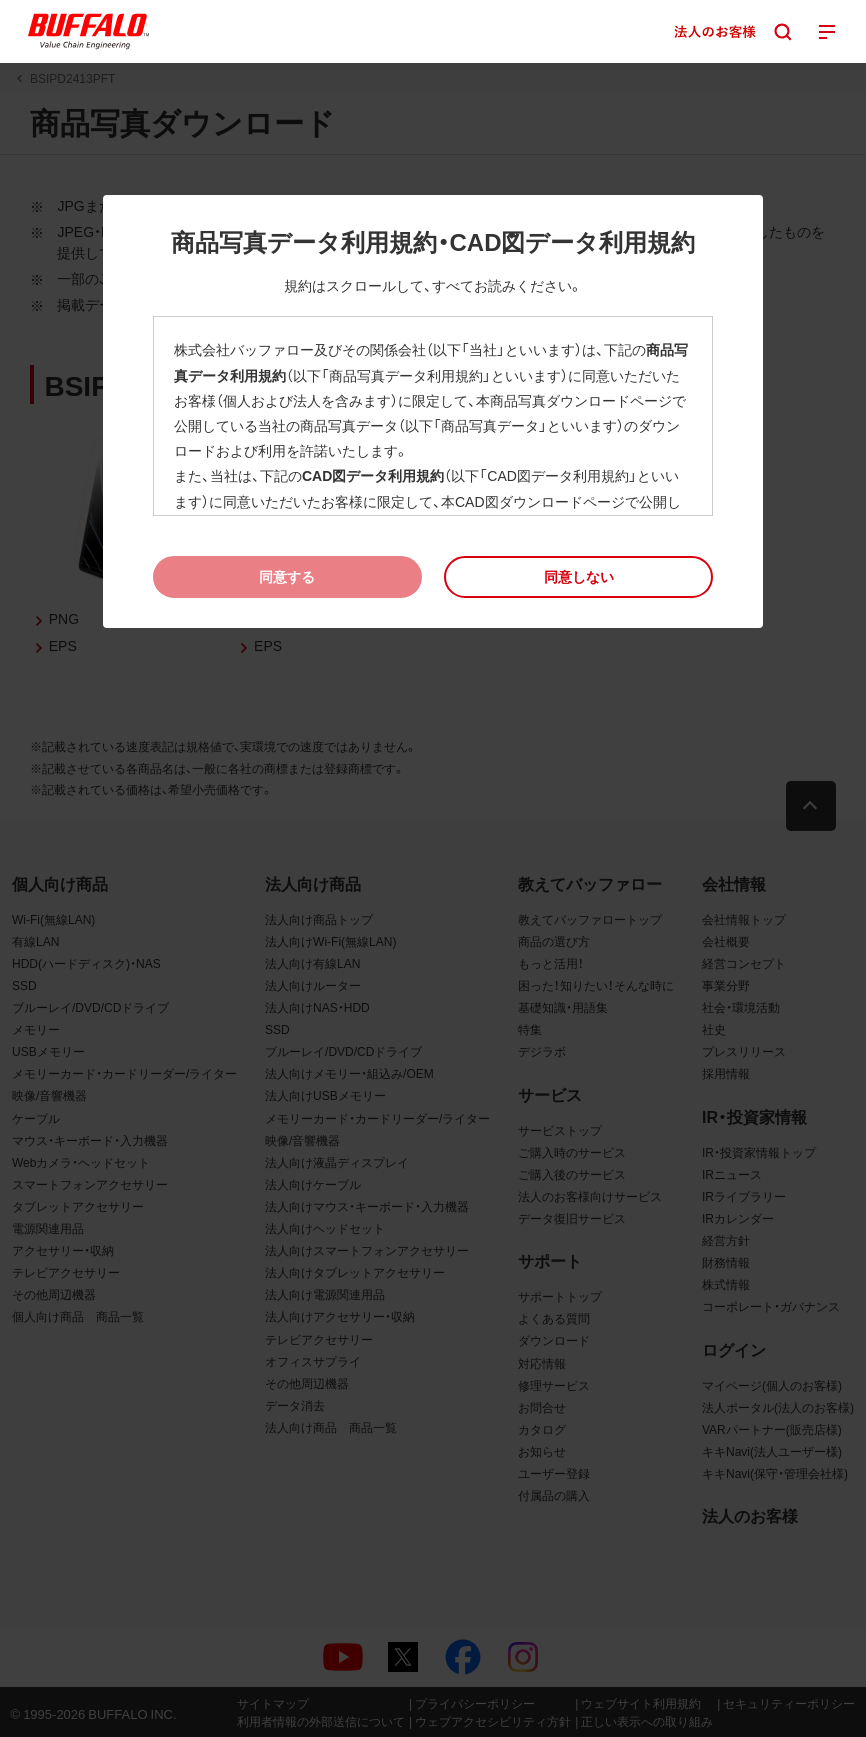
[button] (578, 576)
